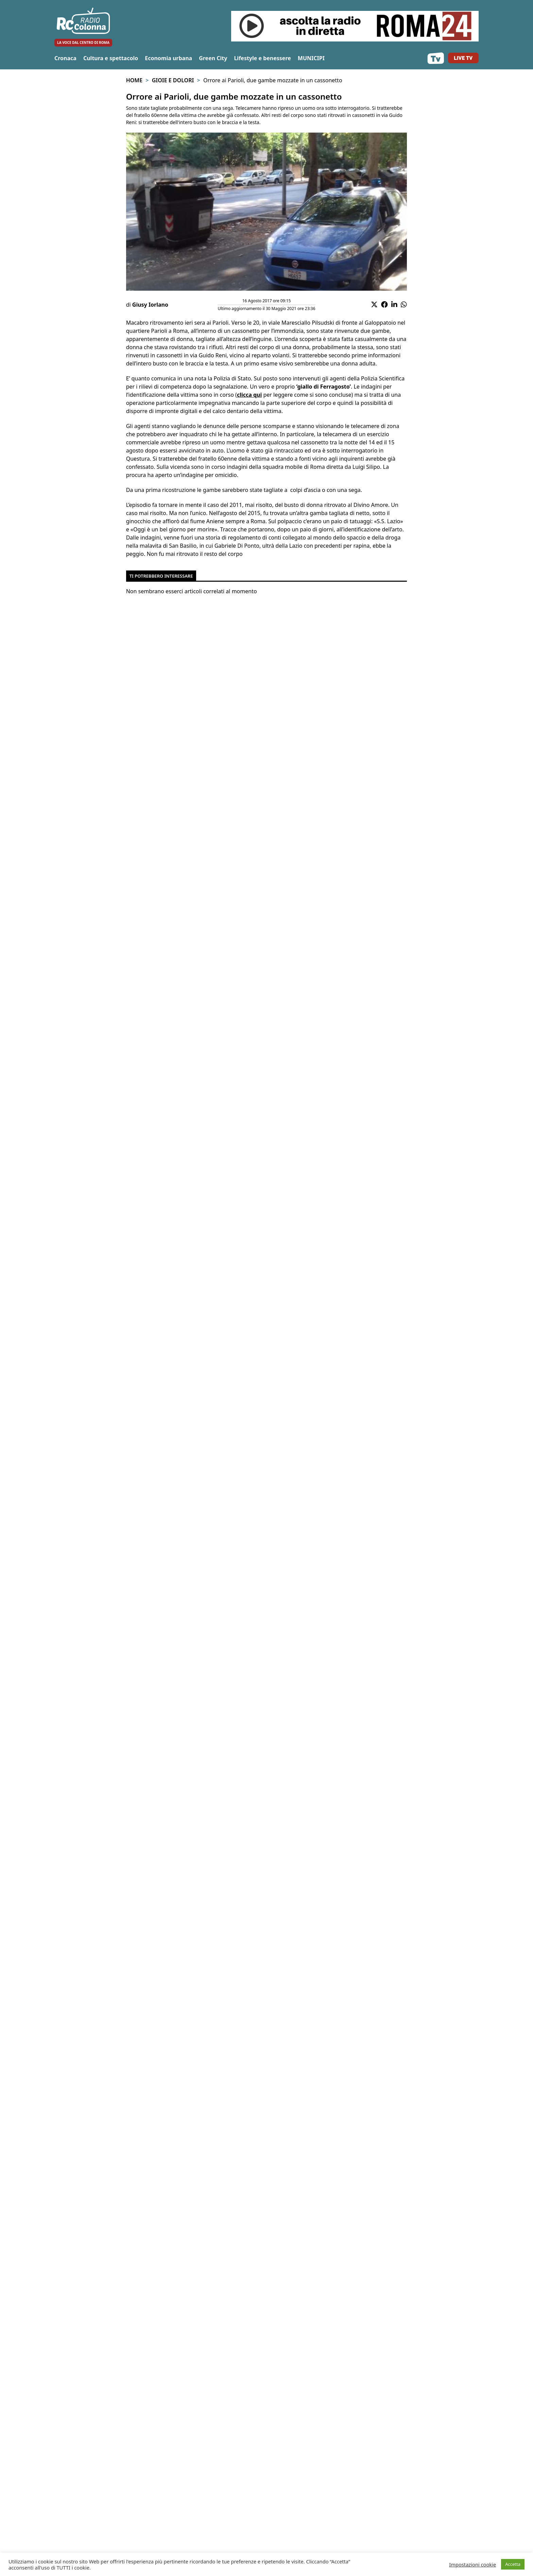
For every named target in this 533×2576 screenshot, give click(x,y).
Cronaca (65, 58)
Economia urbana (168, 58)
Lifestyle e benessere (262, 58)
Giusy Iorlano (150, 304)
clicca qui (249, 394)
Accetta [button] (512, 2564)
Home (134, 80)
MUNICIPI (311, 58)
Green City (213, 58)
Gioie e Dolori (173, 80)
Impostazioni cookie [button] (472, 2564)
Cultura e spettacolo (110, 58)
